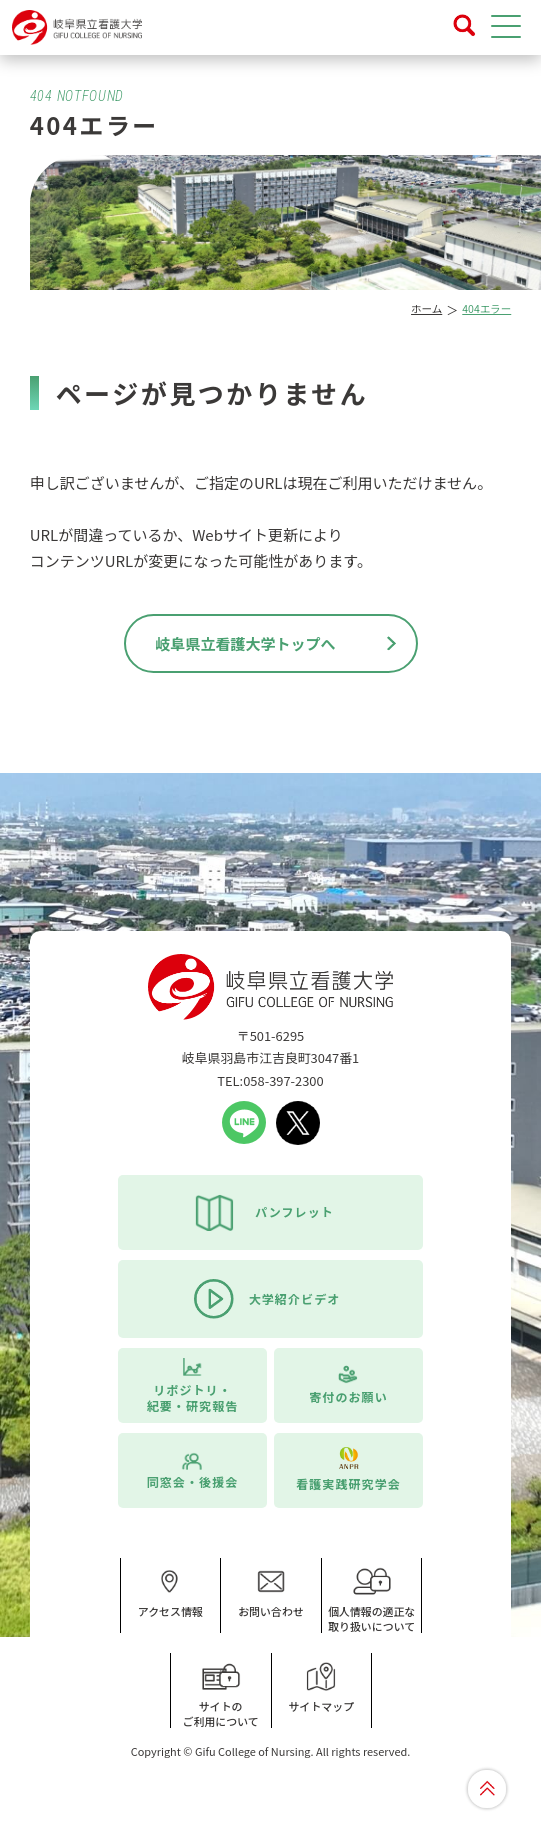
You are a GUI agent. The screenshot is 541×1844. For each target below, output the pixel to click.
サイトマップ (322, 1688)
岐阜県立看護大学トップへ (245, 643)
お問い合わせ (271, 1593)
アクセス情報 (170, 1593)
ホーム (426, 308)
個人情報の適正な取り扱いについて (372, 1600)
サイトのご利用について (221, 1695)
